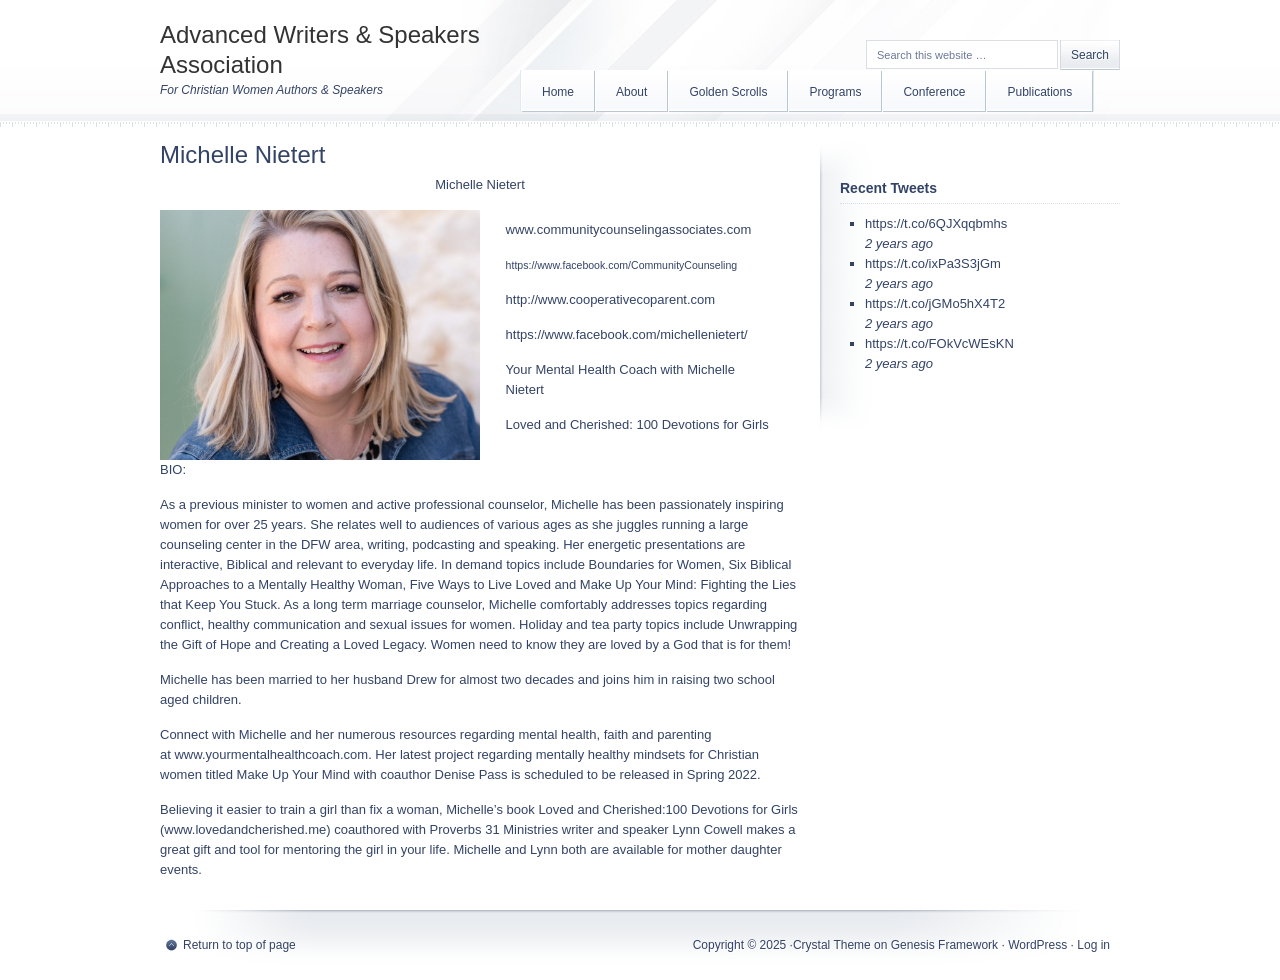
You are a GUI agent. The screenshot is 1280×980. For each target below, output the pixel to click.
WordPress (1037, 945)
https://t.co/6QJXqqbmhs (936, 223)
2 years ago (899, 243)
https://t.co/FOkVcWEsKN (939, 343)
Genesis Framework (944, 945)
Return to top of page (239, 945)
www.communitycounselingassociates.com (629, 229)
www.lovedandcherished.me (245, 829)
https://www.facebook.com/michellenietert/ (627, 334)
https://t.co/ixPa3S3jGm (933, 263)
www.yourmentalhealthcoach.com (271, 754)
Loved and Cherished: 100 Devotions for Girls (637, 424)
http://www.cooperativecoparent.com (611, 299)
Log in (1093, 945)
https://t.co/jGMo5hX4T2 (935, 303)
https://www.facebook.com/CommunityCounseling (622, 265)
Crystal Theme (832, 945)
